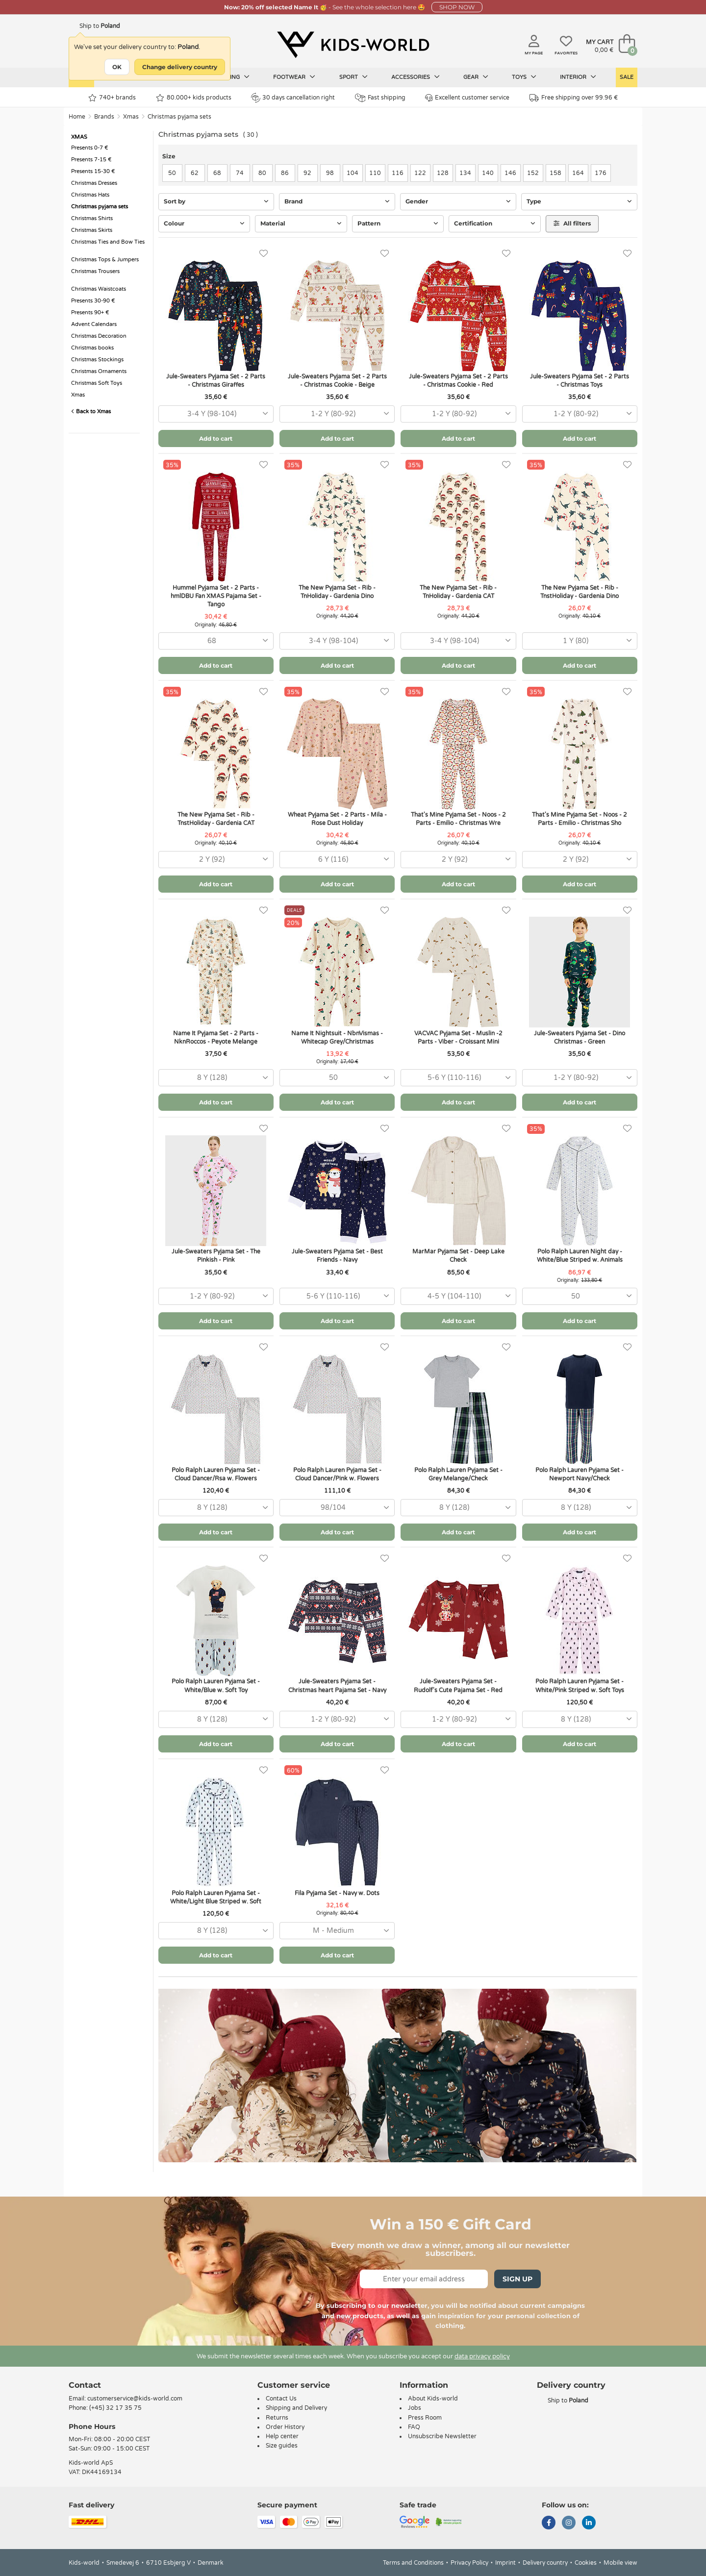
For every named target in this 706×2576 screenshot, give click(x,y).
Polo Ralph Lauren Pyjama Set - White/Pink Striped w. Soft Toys (579, 1685)
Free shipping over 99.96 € (574, 97)
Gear (475, 77)
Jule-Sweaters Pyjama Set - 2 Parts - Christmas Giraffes (215, 380)
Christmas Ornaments (98, 371)
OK (117, 67)
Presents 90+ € (90, 312)
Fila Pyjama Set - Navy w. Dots (337, 1893)
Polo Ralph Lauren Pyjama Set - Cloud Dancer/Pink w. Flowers (337, 1474)
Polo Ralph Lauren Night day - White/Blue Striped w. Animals (580, 1255)
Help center (282, 2436)
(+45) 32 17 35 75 (115, 2407)
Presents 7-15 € (91, 159)
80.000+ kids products (193, 97)
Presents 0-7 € (89, 148)
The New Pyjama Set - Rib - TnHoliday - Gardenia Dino (337, 592)
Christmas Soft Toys (96, 383)
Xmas (131, 116)
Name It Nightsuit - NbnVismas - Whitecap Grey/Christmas (337, 1037)
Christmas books (92, 348)
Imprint (505, 2562)
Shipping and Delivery (296, 2407)
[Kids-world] (353, 44)
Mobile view (620, 2562)
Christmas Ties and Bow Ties (108, 242)
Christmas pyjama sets (179, 116)
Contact (85, 2385)
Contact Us (281, 2398)
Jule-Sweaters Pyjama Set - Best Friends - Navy (337, 1255)
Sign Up (517, 2279)
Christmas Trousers (95, 271)
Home (77, 116)
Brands (104, 116)
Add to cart (215, 438)
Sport (353, 77)
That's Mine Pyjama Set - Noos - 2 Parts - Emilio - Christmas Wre (458, 818)
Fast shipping (380, 98)
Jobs (414, 2407)
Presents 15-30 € (93, 171)
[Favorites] (263, 254)
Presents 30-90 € (93, 301)
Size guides (282, 2445)
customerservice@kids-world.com (134, 2398)
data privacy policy (482, 2356)
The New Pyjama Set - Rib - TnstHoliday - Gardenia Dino (579, 592)
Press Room (425, 2417)
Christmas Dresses (94, 183)
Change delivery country (179, 67)
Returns (277, 2417)
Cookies (586, 2562)
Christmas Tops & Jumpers (105, 259)
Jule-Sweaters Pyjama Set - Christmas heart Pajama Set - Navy (337, 1685)
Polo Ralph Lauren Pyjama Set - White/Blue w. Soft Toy (216, 1685)
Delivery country (545, 2562)
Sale (626, 77)
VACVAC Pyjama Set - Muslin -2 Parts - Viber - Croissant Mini (458, 1037)
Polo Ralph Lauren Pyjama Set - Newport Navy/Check (579, 1474)
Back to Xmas (91, 411)
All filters (572, 223)
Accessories (415, 77)
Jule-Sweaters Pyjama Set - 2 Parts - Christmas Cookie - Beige (337, 380)
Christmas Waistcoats (98, 289)
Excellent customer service (467, 97)
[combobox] (216, 414)
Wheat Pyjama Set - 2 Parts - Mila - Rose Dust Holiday (337, 818)
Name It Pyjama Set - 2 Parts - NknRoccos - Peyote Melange (215, 1037)
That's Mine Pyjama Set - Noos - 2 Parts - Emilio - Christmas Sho (579, 818)
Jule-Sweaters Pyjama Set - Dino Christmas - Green (579, 1037)
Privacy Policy (469, 2562)
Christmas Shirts (92, 218)
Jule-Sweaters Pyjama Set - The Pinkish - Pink (216, 1255)
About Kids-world (433, 2398)
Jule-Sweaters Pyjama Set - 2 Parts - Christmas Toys (579, 380)
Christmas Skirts (91, 230)
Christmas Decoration (98, 336)
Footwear (294, 77)
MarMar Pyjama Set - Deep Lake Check (458, 1255)
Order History (285, 2427)
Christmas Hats (90, 195)
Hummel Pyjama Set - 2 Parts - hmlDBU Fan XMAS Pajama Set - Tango (216, 596)
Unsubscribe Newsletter (442, 2436)
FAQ (414, 2427)
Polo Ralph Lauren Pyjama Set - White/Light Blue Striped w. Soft (215, 1897)
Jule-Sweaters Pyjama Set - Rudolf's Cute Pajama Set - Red (458, 1685)
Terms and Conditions (413, 2562)
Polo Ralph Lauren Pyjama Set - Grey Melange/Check (458, 1474)
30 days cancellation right (293, 97)
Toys (524, 77)
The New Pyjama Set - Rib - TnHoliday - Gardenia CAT (458, 592)
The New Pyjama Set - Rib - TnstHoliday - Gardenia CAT (215, 818)
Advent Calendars (94, 324)
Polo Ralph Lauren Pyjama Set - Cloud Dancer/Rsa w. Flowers (216, 1474)
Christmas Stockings (97, 359)
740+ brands (112, 97)
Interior (578, 77)
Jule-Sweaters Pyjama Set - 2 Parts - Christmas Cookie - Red (458, 380)
